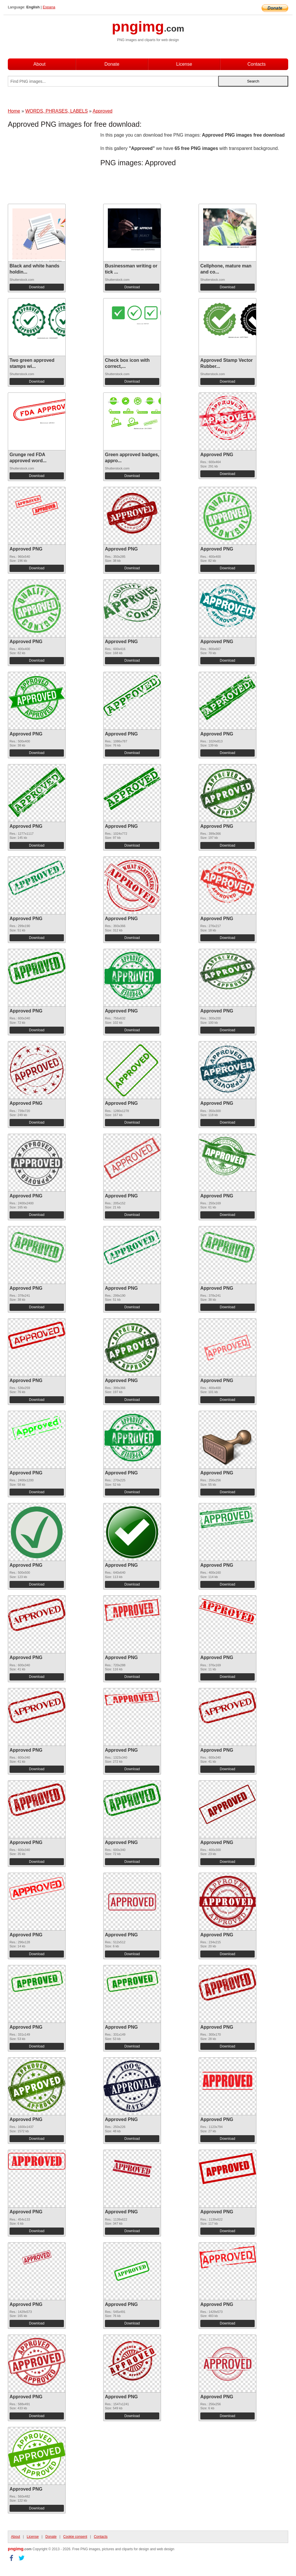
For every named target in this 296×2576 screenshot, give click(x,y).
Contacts (256, 64)
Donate (111, 64)
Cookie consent (75, 2537)
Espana (49, 7)
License (184, 64)
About (40, 64)
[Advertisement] (54, 167)
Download (36, 287)
